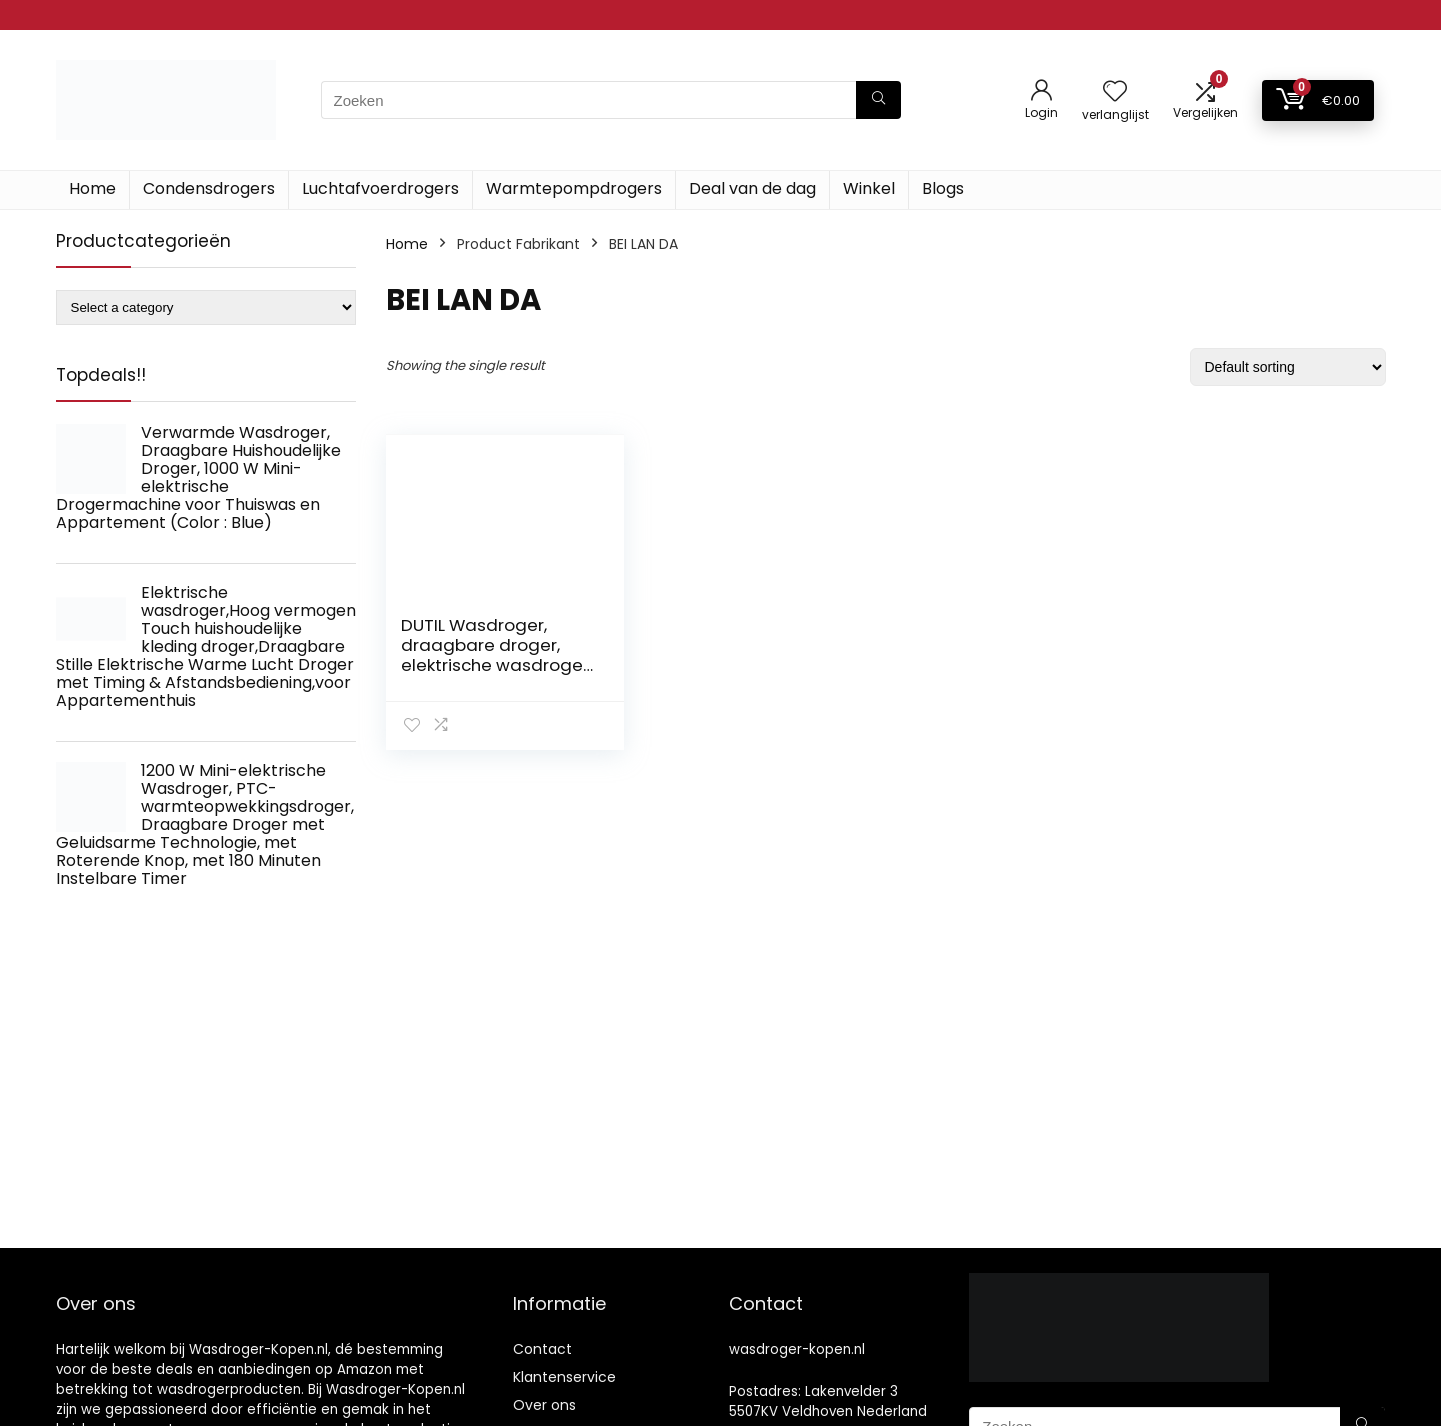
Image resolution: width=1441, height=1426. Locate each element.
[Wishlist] (1115, 92)
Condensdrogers (209, 188)
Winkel (869, 188)
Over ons (544, 1405)
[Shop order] (1288, 367)
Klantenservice (564, 1377)
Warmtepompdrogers (574, 188)
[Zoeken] (878, 100)
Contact (542, 1349)
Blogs (943, 188)
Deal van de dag (752, 188)
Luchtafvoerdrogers (380, 188)
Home (92, 188)
